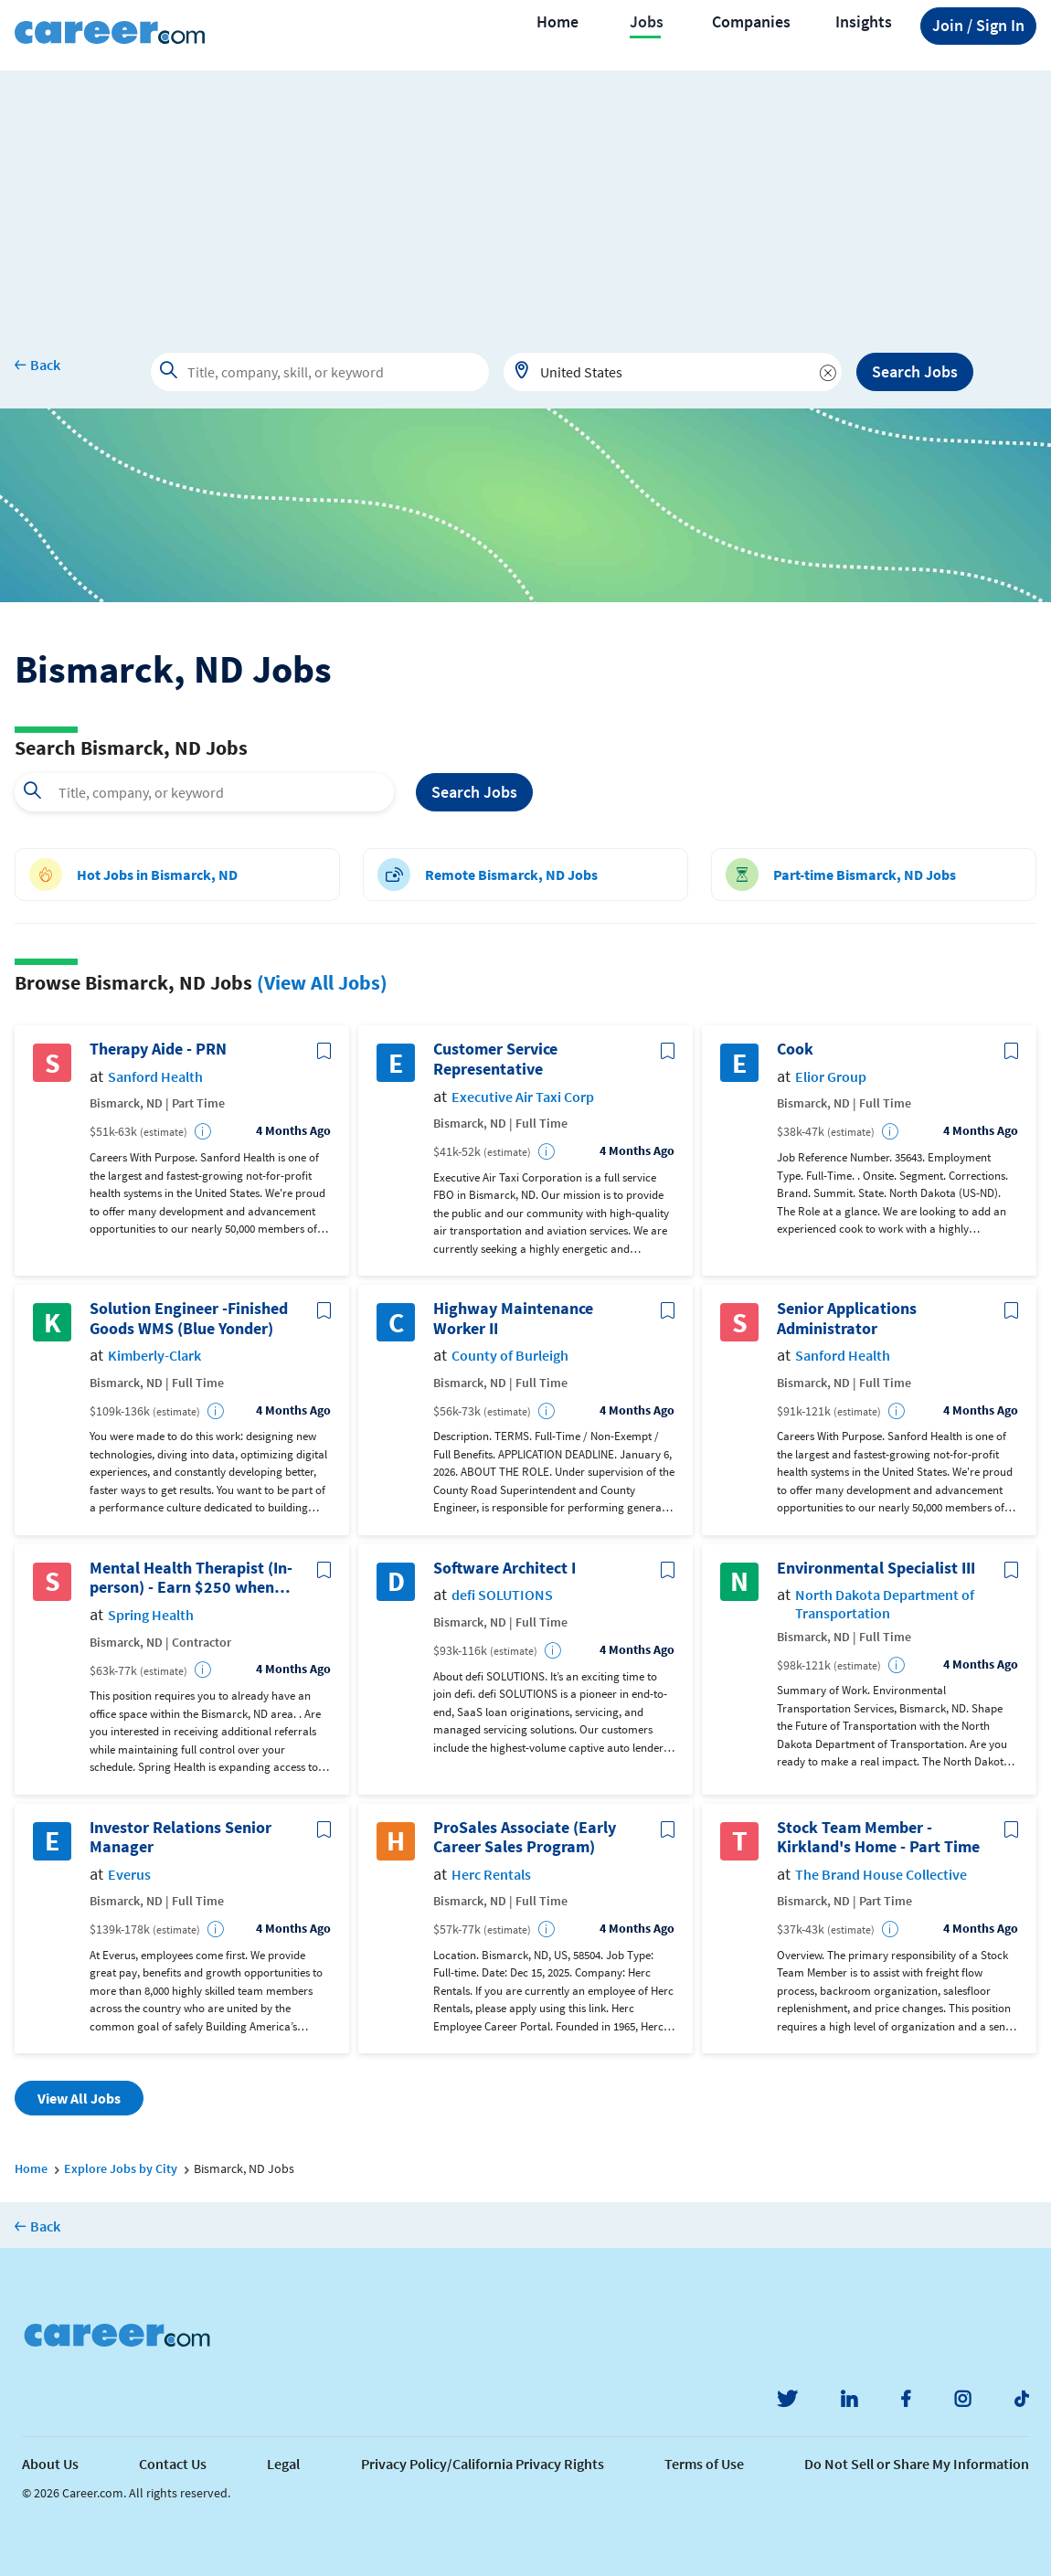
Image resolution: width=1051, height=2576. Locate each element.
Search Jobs (915, 371)
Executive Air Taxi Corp (522, 1097)
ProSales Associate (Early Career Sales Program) (524, 1837)
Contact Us (173, 2463)
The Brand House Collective (881, 1874)
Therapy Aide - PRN (158, 1049)
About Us (50, 2463)
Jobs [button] (647, 22)
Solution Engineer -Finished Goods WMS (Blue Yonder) (189, 1318)
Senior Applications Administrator (847, 1318)
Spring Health (151, 1615)
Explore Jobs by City (120, 2168)
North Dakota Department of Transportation (884, 1603)
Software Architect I (504, 1568)
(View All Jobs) (322, 982)
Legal (283, 2463)
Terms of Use (704, 2463)
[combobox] (673, 372)
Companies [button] (751, 22)
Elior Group (830, 1077)
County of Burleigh (509, 1355)
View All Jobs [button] (79, 2098)
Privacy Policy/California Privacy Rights (482, 2463)
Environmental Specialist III (876, 1568)
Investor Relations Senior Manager (180, 1837)
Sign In (978, 26)
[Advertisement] (525, 198)
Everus (129, 1874)
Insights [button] (863, 22)
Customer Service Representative (495, 1058)
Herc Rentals (491, 1874)
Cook (795, 1049)
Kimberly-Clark (154, 1355)
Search (474, 792)
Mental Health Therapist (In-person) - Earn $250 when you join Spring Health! (191, 1577)
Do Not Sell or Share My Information (916, 2463)
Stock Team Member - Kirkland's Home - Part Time (878, 1837)
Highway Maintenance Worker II (513, 1318)
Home (557, 22)
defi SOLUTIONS (502, 1595)
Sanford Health (155, 1077)
